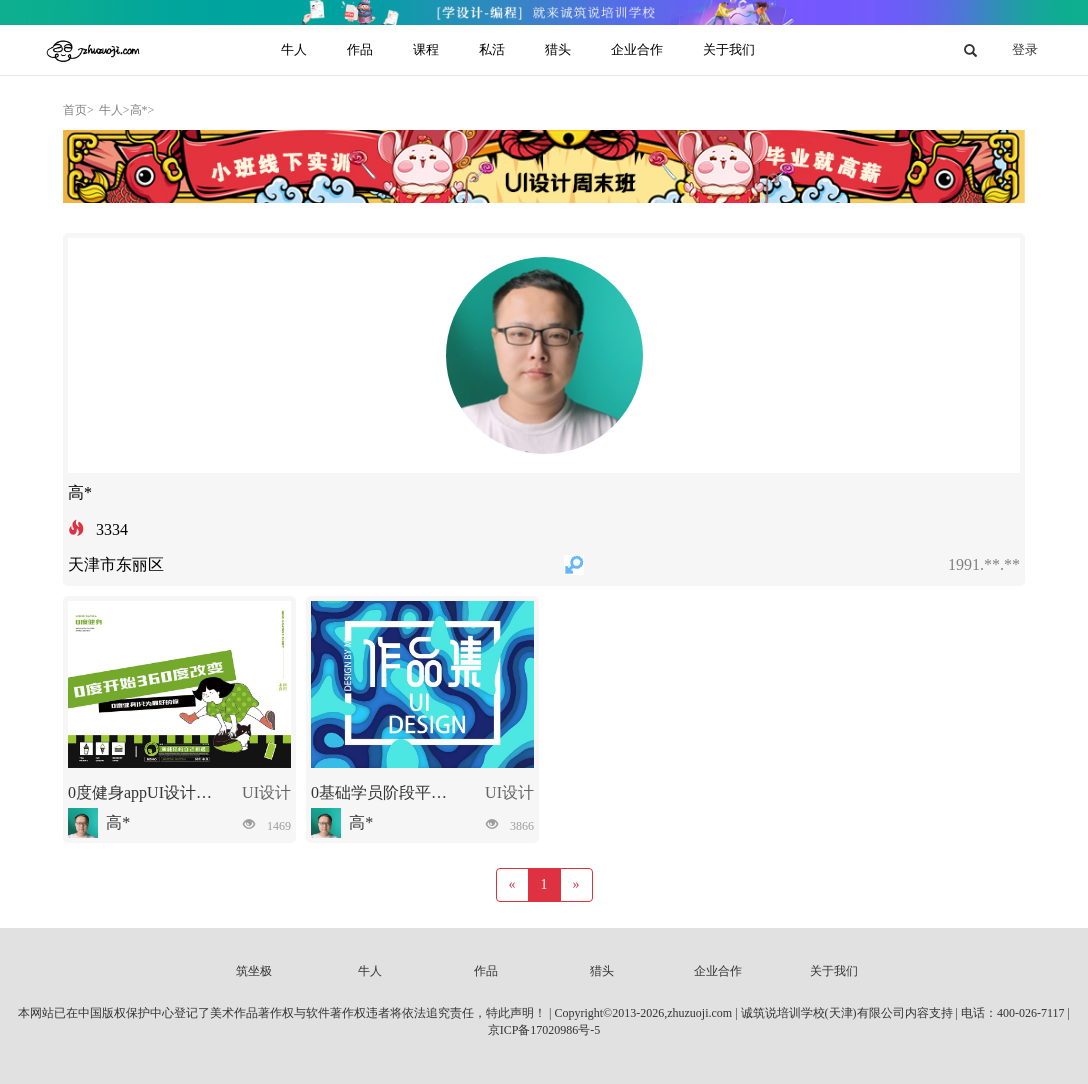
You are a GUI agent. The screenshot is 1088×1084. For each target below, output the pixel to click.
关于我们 (834, 971)
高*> (142, 110)
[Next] (576, 885)
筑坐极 (254, 971)
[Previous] (512, 885)
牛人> (114, 110)
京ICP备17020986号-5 (544, 1030)
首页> (78, 110)
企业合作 (718, 971)
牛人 (370, 971)
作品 (486, 971)
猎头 (602, 971)
